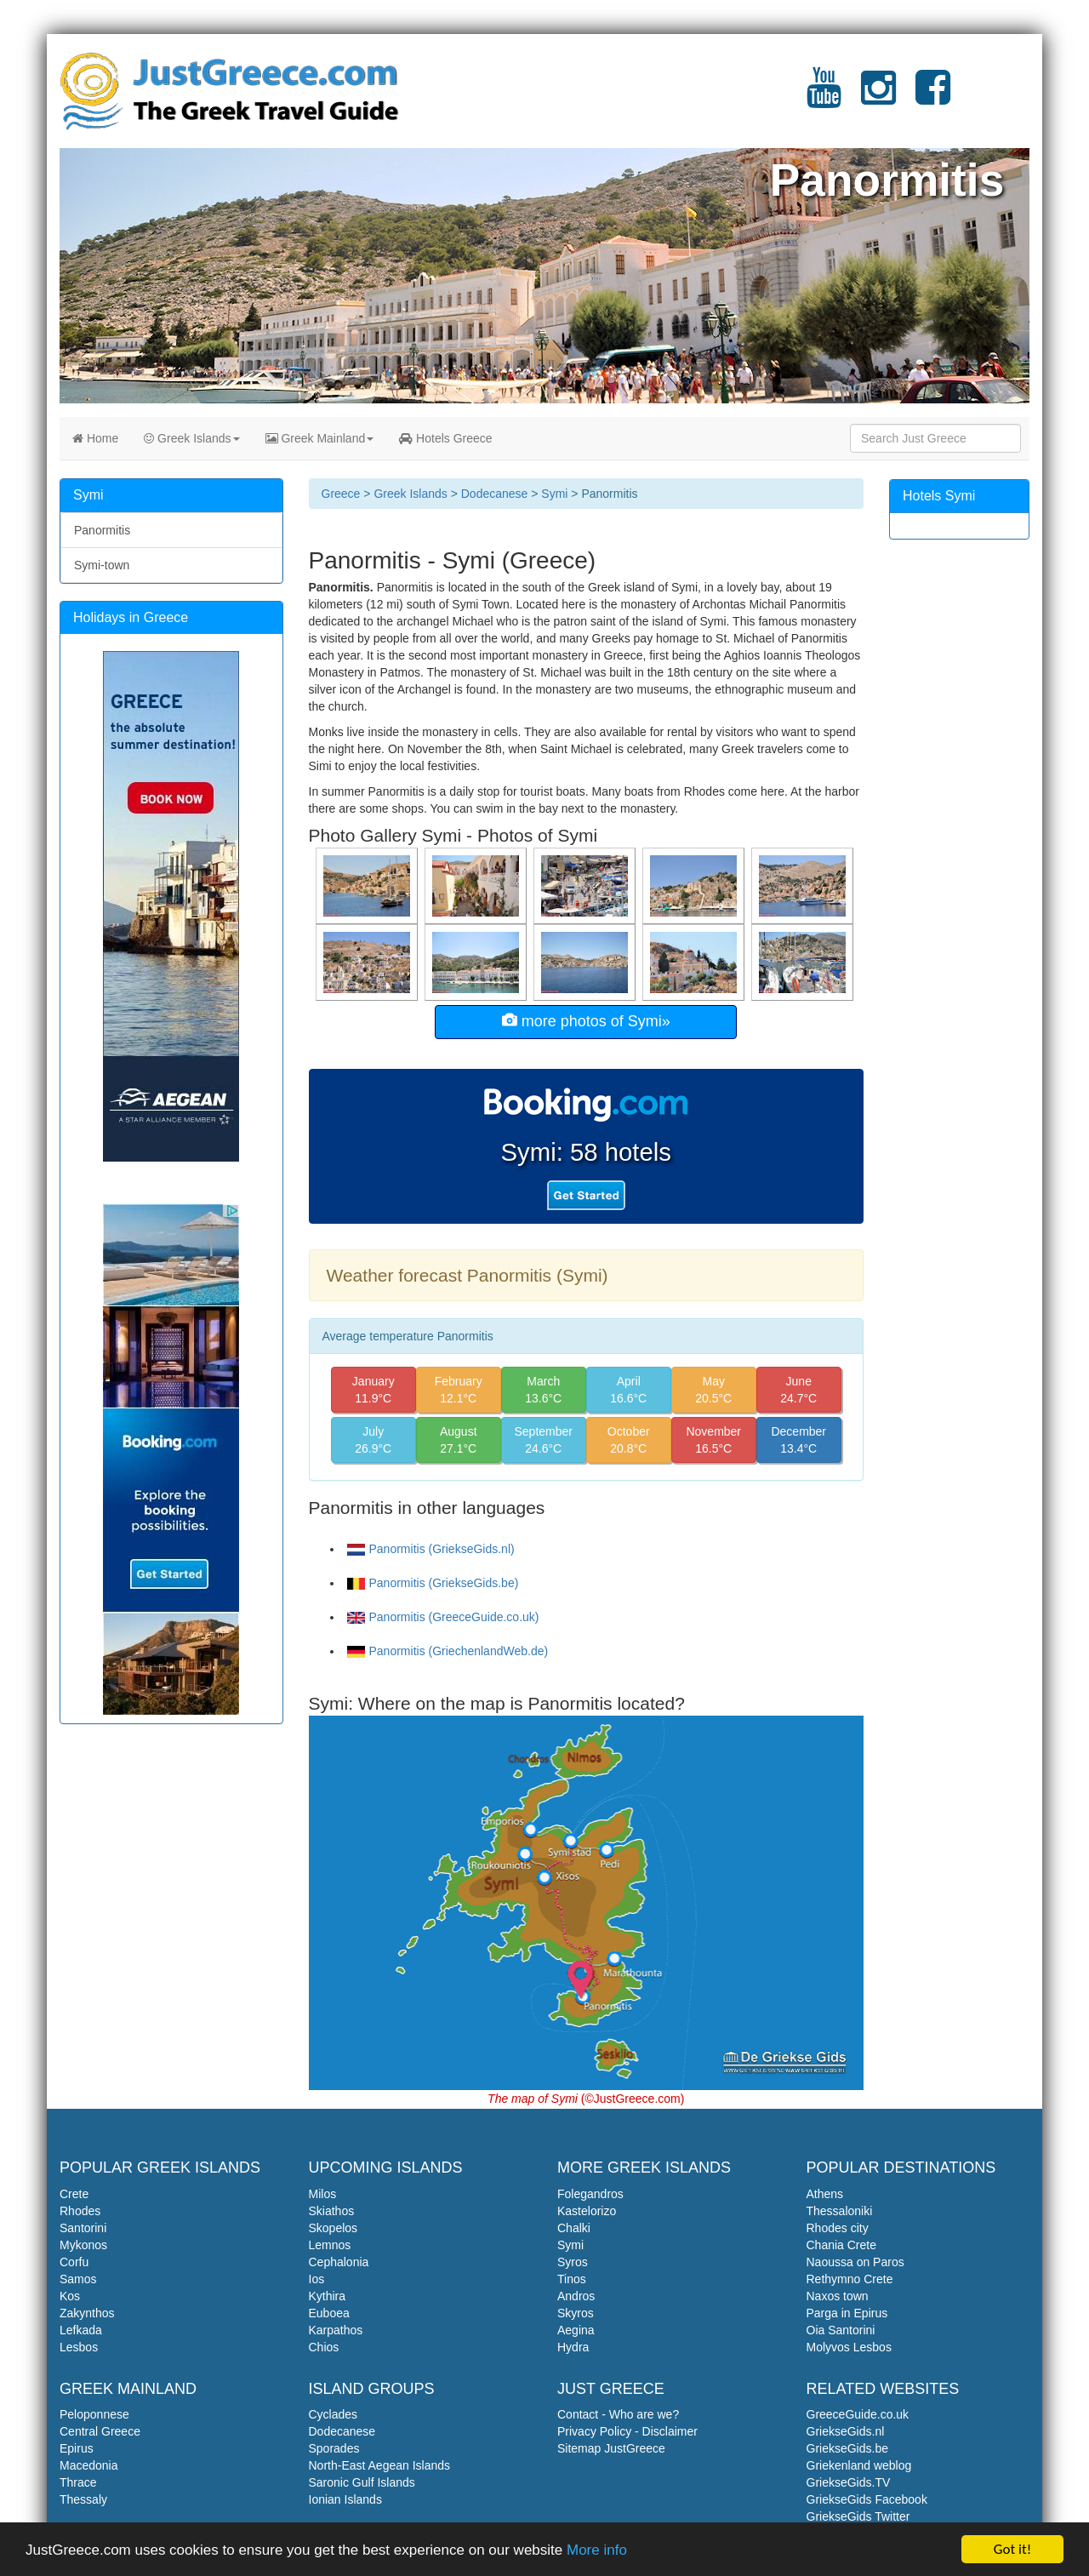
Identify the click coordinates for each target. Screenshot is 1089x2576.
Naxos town (838, 2296)
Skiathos (332, 2211)
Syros (572, 2262)
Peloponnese (94, 2414)
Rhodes (80, 2211)
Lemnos (330, 2245)
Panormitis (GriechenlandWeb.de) (448, 1651)
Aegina (576, 2330)
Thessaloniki (840, 2211)
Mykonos (83, 2245)
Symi (554, 493)
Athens (825, 2194)
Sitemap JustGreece (611, 2448)
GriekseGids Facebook (867, 2499)
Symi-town (101, 565)
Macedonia (89, 2465)
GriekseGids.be (847, 2448)
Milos (323, 2194)
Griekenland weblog (859, 2465)
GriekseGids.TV (849, 2482)
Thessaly (83, 2499)
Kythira (327, 2296)
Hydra (573, 2347)
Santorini (83, 2228)
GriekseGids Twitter (858, 2516)
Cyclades (333, 2414)
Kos (70, 2296)
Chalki (573, 2228)
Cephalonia (339, 2262)
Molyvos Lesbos (849, 2347)
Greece (341, 493)
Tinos (571, 2279)
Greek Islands (191, 438)
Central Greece (100, 2431)
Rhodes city (838, 2228)
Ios (317, 2279)
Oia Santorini (841, 2330)
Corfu (74, 2262)
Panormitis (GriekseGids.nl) (431, 1549)
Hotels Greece (445, 438)
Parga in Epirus (847, 2313)
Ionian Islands (345, 2499)
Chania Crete (842, 2245)
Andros (576, 2296)
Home (95, 438)
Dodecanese (494, 493)
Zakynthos (87, 2313)
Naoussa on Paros (855, 2262)
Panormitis (102, 530)
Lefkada (81, 2330)
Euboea (329, 2313)
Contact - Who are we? (618, 2414)
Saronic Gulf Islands (362, 2482)
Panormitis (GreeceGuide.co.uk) (443, 1617)
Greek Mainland (319, 438)
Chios (324, 2347)
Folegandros (590, 2194)
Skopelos (333, 2228)
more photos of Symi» (586, 1021)
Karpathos (336, 2330)
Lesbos (79, 2347)
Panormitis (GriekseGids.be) (433, 1583)
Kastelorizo (586, 2211)
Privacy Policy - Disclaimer (627, 2431)
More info (597, 2552)
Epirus (77, 2448)
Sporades (334, 2448)
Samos (78, 2279)
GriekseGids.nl (846, 2431)
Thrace (78, 2482)
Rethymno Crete (850, 2279)
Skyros (575, 2313)
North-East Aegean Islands (380, 2465)
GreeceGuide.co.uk (858, 2414)
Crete (74, 2194)
